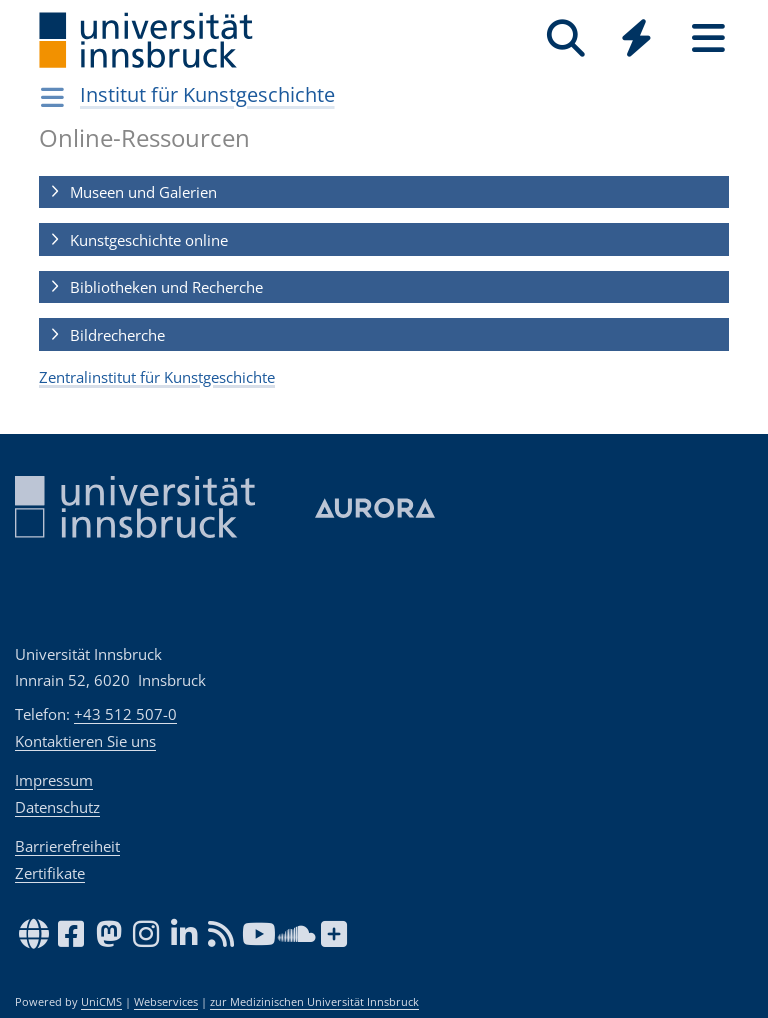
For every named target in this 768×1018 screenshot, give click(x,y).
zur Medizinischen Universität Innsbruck (314, 1002)
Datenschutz (57, 807)
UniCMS (101, 1002)
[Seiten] (708, 38)
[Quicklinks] (636, 38)
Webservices (166, 1002)
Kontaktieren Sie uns (85, 741)
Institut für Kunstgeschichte (207, 94)
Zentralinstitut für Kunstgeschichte (157, 377)
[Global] (637, 40)
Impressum (54, 780)
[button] (384, 193)
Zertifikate (50, 873)
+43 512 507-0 (125, 714)
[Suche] (565, 38)
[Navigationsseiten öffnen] (52, 97)
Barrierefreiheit (67, 846)
